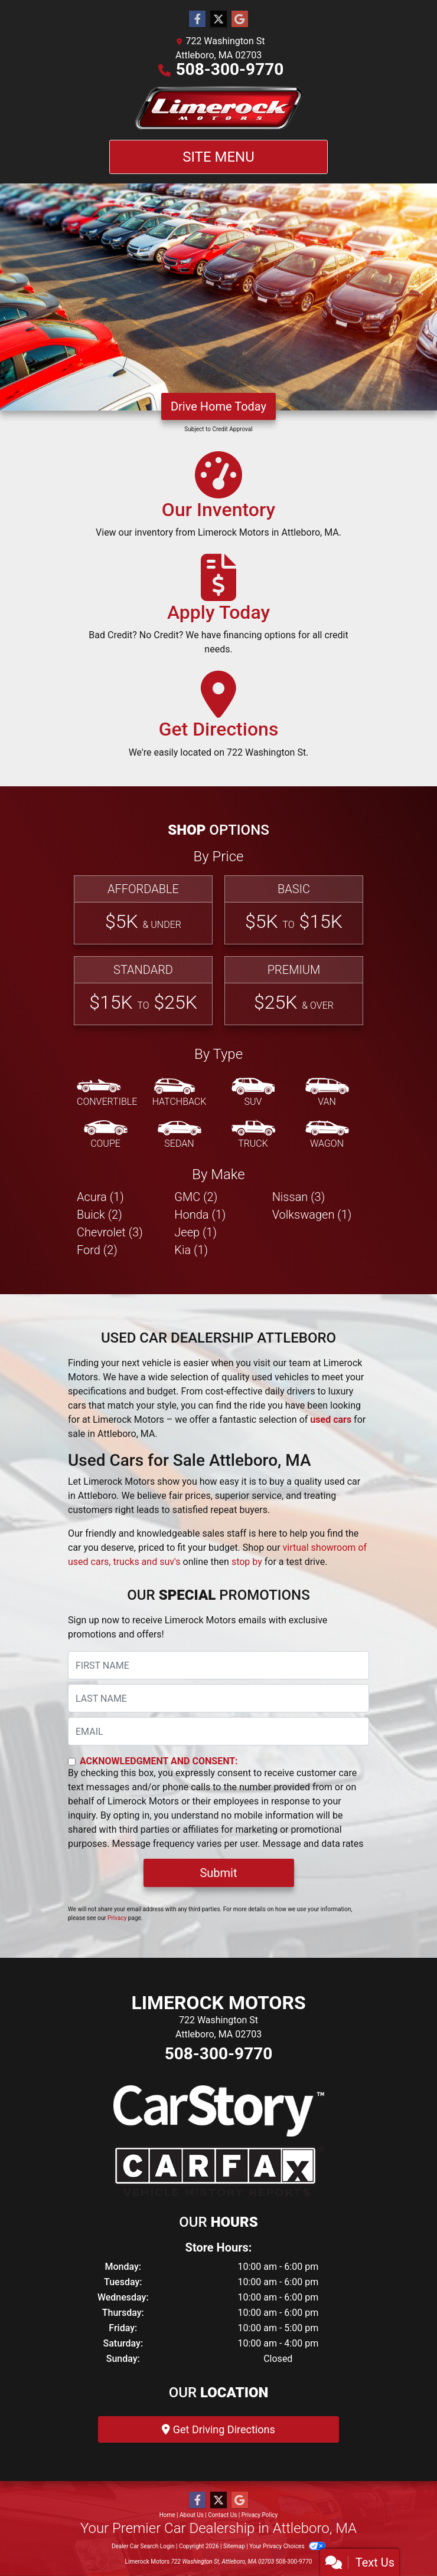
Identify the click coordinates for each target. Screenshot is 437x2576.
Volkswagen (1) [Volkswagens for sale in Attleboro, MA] (312, 1214)
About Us (192, 2515)
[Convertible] (107, 1093)
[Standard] (143, 990)
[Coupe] (106, 1135)
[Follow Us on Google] (239, 19)
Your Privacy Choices (287, 2546)
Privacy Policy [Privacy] (260, 2515)
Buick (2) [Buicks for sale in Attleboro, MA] (99, 1214)
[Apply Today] (218, 610)
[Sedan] (179, 1135)
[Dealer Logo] (218, 108)
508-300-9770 (230, 69)
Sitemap (234, 2546)
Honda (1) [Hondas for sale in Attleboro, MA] (200, 1214)
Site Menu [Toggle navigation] (218, 157)
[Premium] (293, 990)
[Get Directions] (219, 719)
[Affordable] (143, 909)
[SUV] (253, 1093)
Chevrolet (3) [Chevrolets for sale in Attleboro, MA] (110, 1232)
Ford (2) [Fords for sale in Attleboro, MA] (97, 1250)
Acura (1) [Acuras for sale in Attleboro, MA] (100, 1197)
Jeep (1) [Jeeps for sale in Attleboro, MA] (195, 1232)
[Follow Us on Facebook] (197, 19)
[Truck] (253, 1135)
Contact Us (222, 2515)
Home (167, 2515)
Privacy (116, 1918)
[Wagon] (327, 1135)
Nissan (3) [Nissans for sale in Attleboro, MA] (298, 1197)
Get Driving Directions (218, 2429)
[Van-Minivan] (327, 1093)
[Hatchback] (179, 1093)
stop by (246, 1561)
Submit (218, 1873)
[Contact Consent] (72, 1762)
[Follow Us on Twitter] (218, 19)
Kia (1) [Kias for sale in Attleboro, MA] (191, 1250)
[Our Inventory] (218, 500)
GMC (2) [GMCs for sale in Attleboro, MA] (195, 1197)
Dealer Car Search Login (143, 2546)
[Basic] (293, 909)
